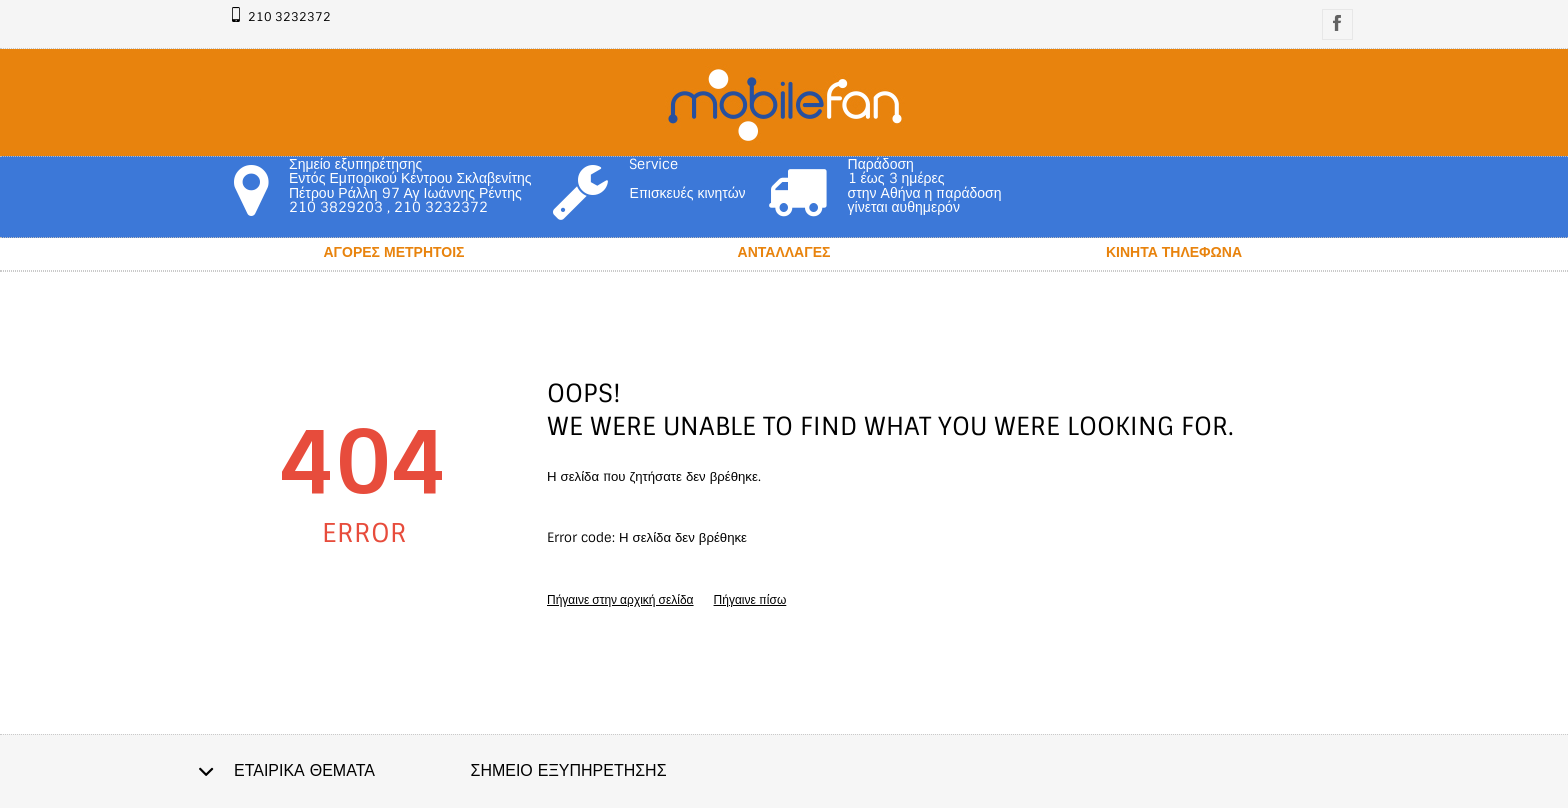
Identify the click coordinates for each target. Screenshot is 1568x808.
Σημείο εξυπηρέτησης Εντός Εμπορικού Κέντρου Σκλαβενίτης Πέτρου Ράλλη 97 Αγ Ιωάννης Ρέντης (410, 178)
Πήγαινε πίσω (750, 600)
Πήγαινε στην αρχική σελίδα (620, 600)
